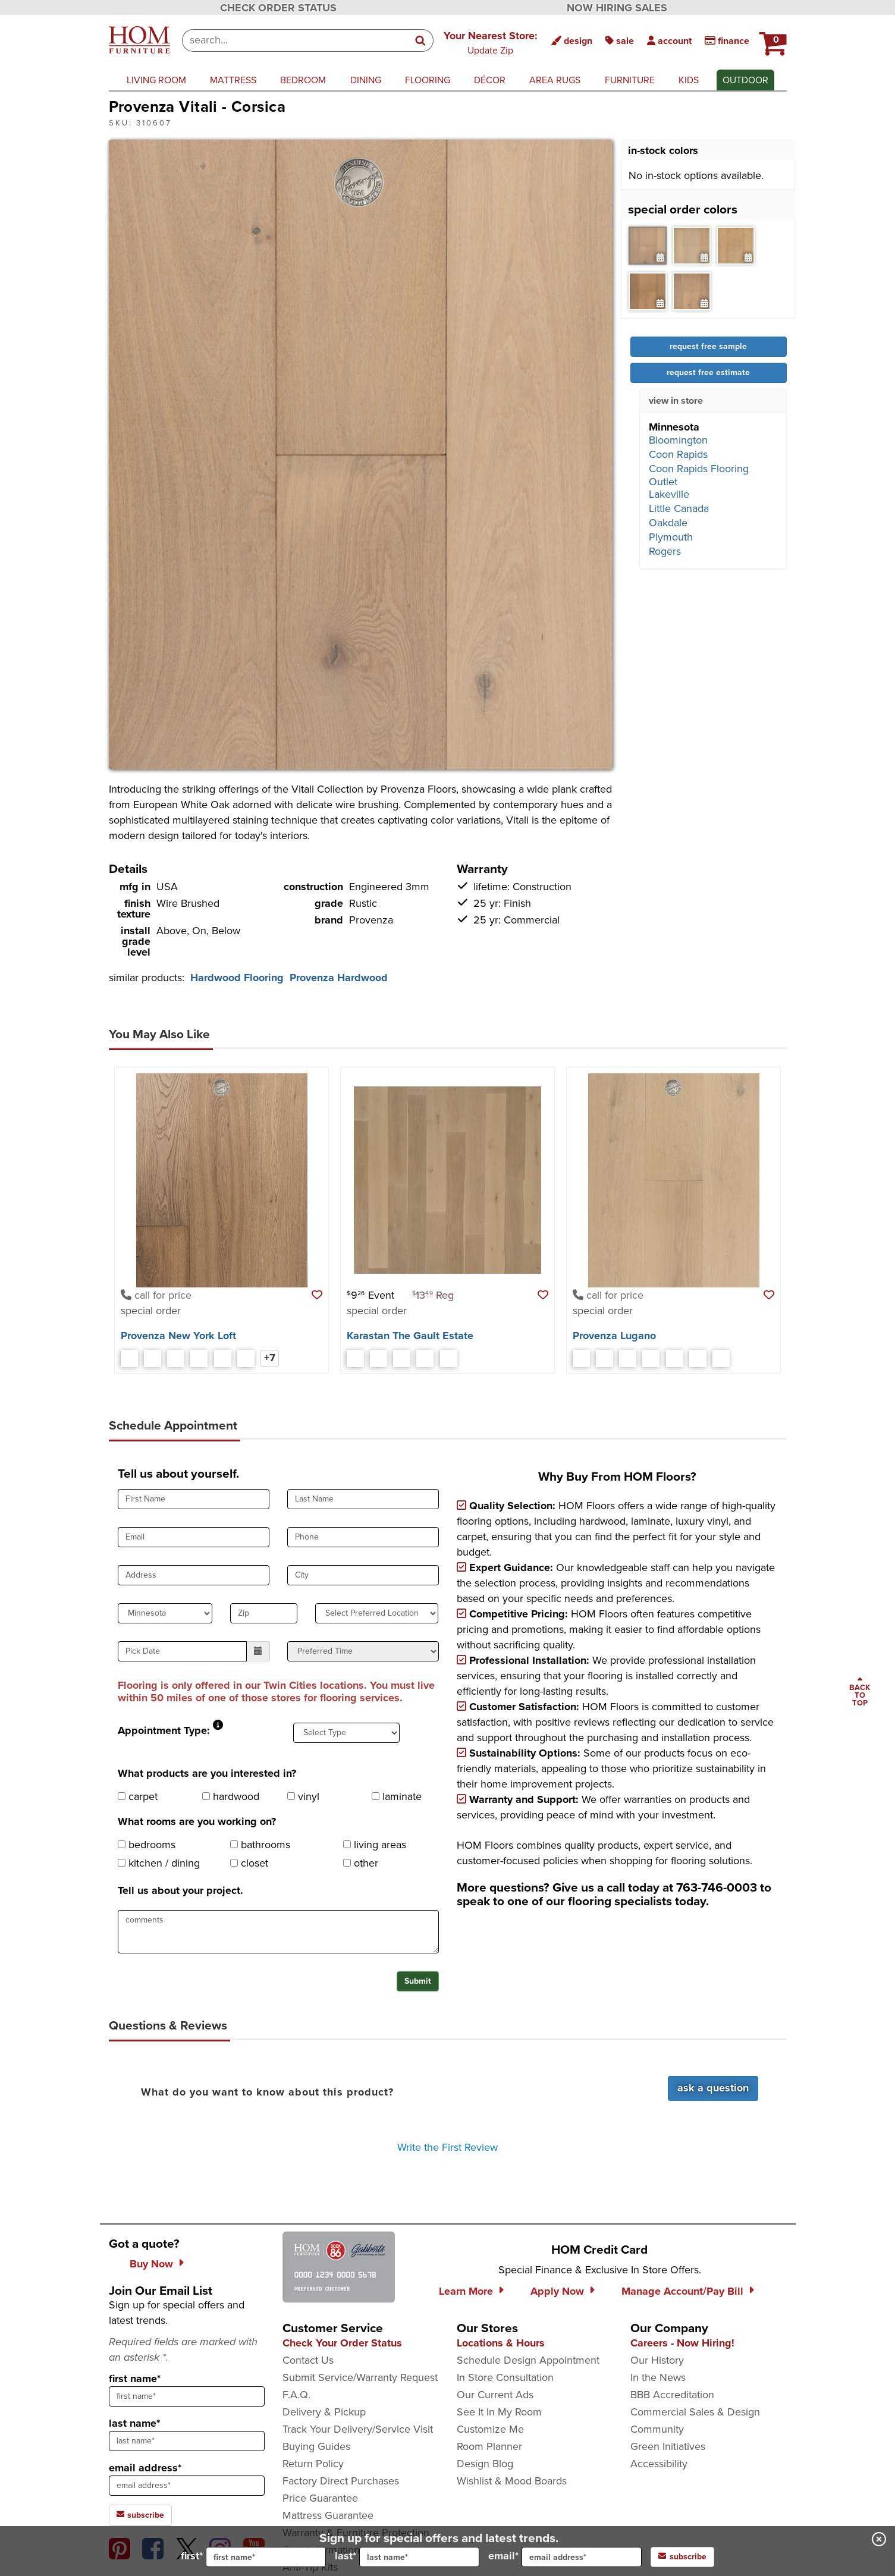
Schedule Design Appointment (528, 2360)
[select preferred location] (377, 1613)
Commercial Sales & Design (695, 2412)
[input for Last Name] (363, 1499)
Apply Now (557, 2291)
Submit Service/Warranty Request (360, 2377)
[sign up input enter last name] (187, 2441)
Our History (657, 2360)
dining (365, 80)
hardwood (230, 1796)
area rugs (554, 80)
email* (565, 2557)
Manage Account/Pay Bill (682, 2291)
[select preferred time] (363, 1651)
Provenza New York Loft (178, 1335)
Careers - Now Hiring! (682, 2343)
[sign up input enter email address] (187, 2486)
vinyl (303, 1796)
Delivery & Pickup (324, 2412)
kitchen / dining (159, 1863)
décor (489, 80)
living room (156, 80)
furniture (630, 80)
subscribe (682, 2556)
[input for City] (363, 1575)
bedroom (303, 80)
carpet (138, 1796)
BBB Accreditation (672, 2394)
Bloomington (678, 440)
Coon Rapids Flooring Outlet (699, 475)
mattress (233, 80)
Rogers (665, 551)
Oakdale (668, 522)
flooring (427, 80)
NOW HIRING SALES (617, 7)
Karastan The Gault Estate (410, 1335)
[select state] (165, 1613)
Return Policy (313, 2463)
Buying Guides (316, 2446)
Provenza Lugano (614, 1335)
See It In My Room (499, 2412)
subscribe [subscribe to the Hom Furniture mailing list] (140, 2515)
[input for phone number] (363, 1537)
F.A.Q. (296, 2394)
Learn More (466, 2291)
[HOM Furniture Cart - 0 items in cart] (771, 39)
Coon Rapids (678, 454)
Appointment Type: (164, 1730)
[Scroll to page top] (859, 1692)
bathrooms (260, 1844)
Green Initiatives (667, 2446)
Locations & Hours (501, 2343)
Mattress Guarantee (327, 2515)
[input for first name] (266, 2557)
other (360, 1863)
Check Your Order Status (342, 2343)
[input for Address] (193, 1575)
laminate (397, 1796)
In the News (658, 2377)
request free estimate (708, 372)
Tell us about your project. (180, 1890)
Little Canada (679, 508)
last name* (134, 2423)
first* (253, 2557)
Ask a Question (713, 2088)
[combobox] (295, 40)
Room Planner (489, 2446)
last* (407, 2557)
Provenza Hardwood (339, 977)
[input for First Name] (193, 1499)
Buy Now (151, 2264)
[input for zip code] (263, 1613)
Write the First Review (447, 2147)
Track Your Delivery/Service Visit (357, 2429)
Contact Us (308, 2360)
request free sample (708, 346)
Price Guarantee (320, 2498)
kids (689, 80)
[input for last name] (419, 2557)
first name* (135, 2378)
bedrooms (146, 1844)
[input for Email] (193, 1537)
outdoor (745, 80)
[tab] (648, 246)
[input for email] (582, 2557)
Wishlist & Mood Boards (512, 2481)
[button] (490, 42)
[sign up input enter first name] (187, 2396)
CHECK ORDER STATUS (278, 7)
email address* (145, 2468)
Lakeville (669, 494)
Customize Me (490, 2429)
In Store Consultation (505, 2377)
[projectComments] (278, 1932)
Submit (417, 1981)
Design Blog (485, 2463)
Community (657, 2429)
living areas (374, 1844)
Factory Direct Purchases (340, 2481)
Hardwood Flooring (237, 977)
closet (249, 1863)
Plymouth (671, 537)
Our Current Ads (495, 2394)
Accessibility (658, 2463)
